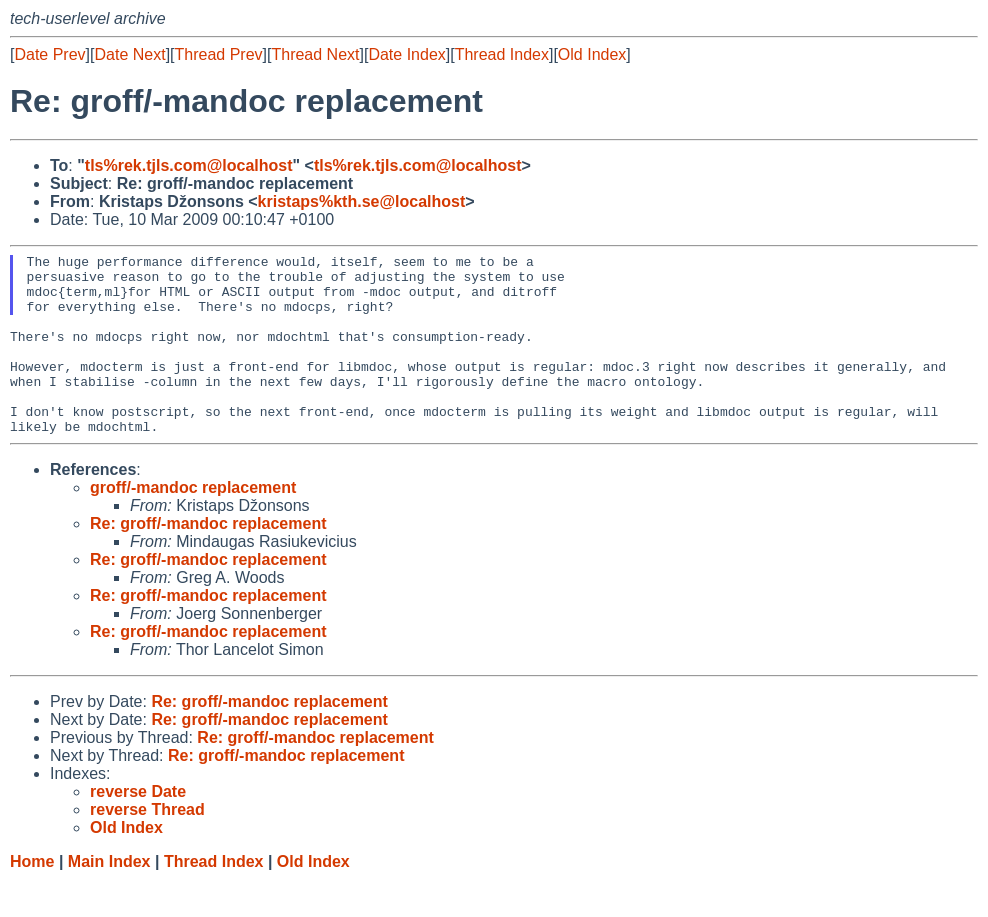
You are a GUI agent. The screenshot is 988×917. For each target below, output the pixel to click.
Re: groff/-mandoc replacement (208, 559)
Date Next (129, 54)
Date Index (406, 54)
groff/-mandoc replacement (193, 523)
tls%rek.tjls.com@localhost (189, 165)
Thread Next (315, 54)
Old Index (592, 54)
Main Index (109, 897)
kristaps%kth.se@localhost (362, 201)
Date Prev (49, 54)
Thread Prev (219, 54)
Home (32, 897)
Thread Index (502, 54)
